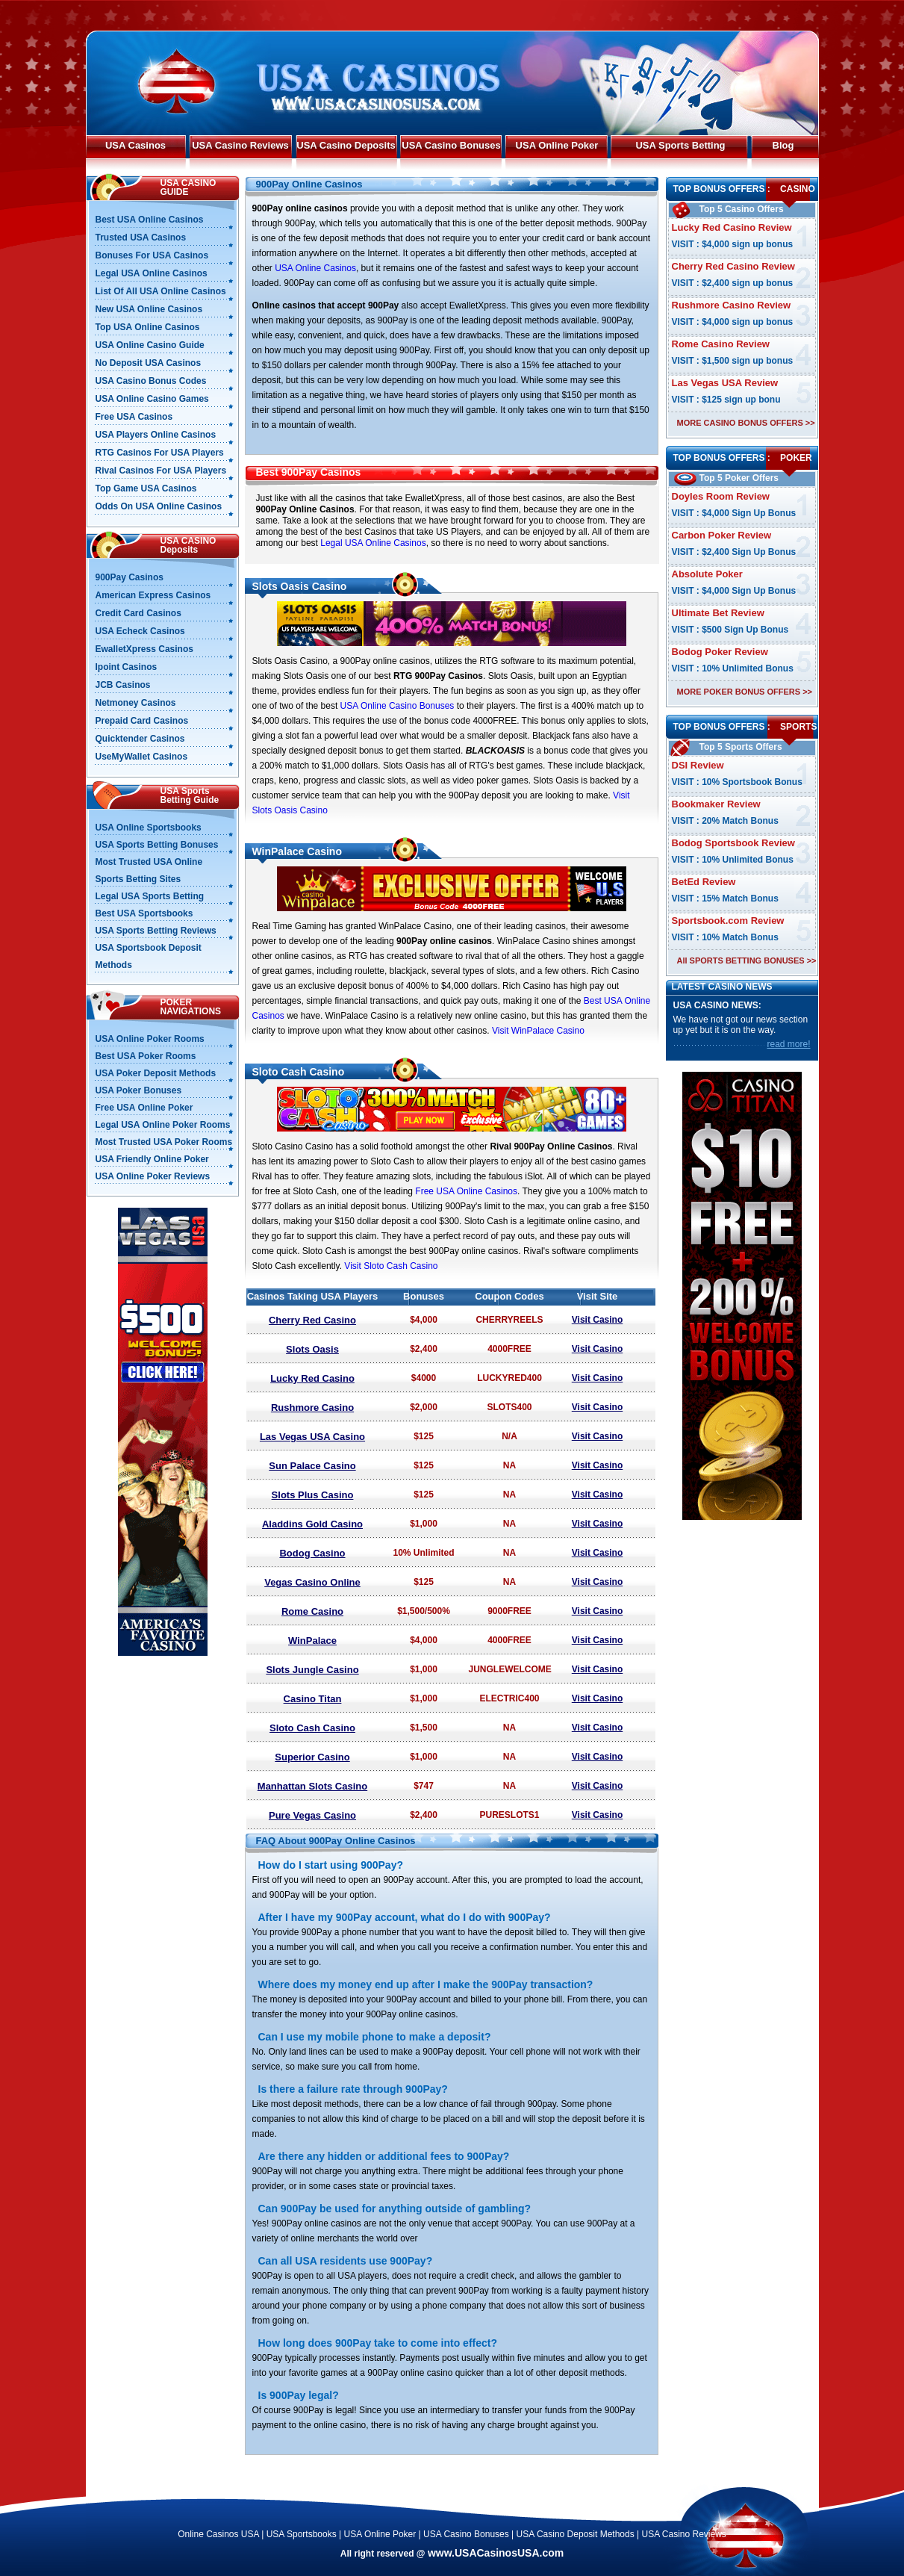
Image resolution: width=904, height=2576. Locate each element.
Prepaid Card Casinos (142, 721)
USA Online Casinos (315, 268)
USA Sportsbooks (301, 2534)
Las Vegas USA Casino (312, 1436)
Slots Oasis (312, 1349)
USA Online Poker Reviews (153, 1176)
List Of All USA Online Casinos (161, 291)
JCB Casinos (123, 685)
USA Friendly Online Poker (152, 1159)
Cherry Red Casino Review (733, 266)
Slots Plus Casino (313, 1494)
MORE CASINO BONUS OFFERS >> (746, 422)
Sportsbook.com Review (728, 920)
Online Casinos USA (218, 2534)
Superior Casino (312, 1757)
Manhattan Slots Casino (312, 1786)
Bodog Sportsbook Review (733, 842)
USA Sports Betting (680, 145)
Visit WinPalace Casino (538, 1030)
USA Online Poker (557, 145)
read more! (788, 1044)
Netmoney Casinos (136, 703)
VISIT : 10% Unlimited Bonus (733, 668)
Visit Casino (597, 1320)
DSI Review (698, 765)
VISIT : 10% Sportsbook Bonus (737, 782)
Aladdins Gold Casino (312, 1524)
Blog (783, 145)
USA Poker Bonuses (139, 1090)
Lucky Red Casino (312, 1378)
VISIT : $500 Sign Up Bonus (730, 629)
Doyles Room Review (721, 496)
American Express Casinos (153, 595)
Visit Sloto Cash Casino (390, 1266)
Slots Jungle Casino (312, 1669)
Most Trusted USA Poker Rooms (164, 1142)
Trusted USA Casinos (141, 237)
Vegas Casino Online (312, 1582)
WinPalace (312, 1640)
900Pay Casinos (129, 577)
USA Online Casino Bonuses (397, 706)
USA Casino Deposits (345, 145)
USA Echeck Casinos (140, 631)
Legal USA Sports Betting (150, 896)
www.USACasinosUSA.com (496, 2553)
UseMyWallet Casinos (142, 756)
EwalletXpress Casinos (144, 649)
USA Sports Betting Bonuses (157, 844)
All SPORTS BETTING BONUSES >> (747, 960)
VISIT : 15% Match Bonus (725, 898)
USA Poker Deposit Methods (156, 1073)
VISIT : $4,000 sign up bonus (733, 244)
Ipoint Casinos (127, 667)
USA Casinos (135, 145)
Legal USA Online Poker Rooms (163, 1125)
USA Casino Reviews (240, 145)
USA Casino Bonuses (451, 145)
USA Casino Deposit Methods (576, 2534)
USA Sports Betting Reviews (156, 930)
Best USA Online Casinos (150, 219)
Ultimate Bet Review (718, 612)
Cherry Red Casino (312, 1320)
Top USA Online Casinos (148, 327)
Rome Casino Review (721, 344)
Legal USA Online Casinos (372, 543)
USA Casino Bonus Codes (151, 381)
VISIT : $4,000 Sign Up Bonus (734, 513)
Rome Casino (312, 1611)
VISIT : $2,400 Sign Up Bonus (734, 552)
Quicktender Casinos (140, 738)
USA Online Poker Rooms (150, 1039)
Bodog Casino (312, 1553)
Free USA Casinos (134, 417)
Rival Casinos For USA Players (161, 470)
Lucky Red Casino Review (732, 227)
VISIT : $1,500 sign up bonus (733, 361)
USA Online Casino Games (152, 399)
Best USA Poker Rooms (146, 1056)
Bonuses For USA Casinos (152, 255)
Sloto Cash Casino (312, 1728)
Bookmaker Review (716, 804)
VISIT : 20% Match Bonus (725, 821)
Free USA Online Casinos (466, 1191)
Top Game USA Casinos (146, 488)
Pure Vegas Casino (312, 1815)
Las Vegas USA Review (725, 382)
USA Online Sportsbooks (149, 827)
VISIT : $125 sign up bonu (726, 399)
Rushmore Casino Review (731, 305)
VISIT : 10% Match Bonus (725, 937)
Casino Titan (313, 1698)
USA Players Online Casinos (156, 434)
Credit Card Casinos (138, 613)
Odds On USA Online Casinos (159, 506)
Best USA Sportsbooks (144, 913)
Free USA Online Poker (144, 1107)
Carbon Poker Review (722, 535)
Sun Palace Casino (312, 1465)
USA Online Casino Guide (150, 345)
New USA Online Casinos (149, 309)
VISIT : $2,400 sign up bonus (733, 283)
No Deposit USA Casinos (149, 363)
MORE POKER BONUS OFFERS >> (745, 691)
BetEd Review (704, 881)
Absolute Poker (707, 574)
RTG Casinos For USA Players (160, 452)
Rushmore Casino (312, 1407)
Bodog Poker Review (720, 651)
